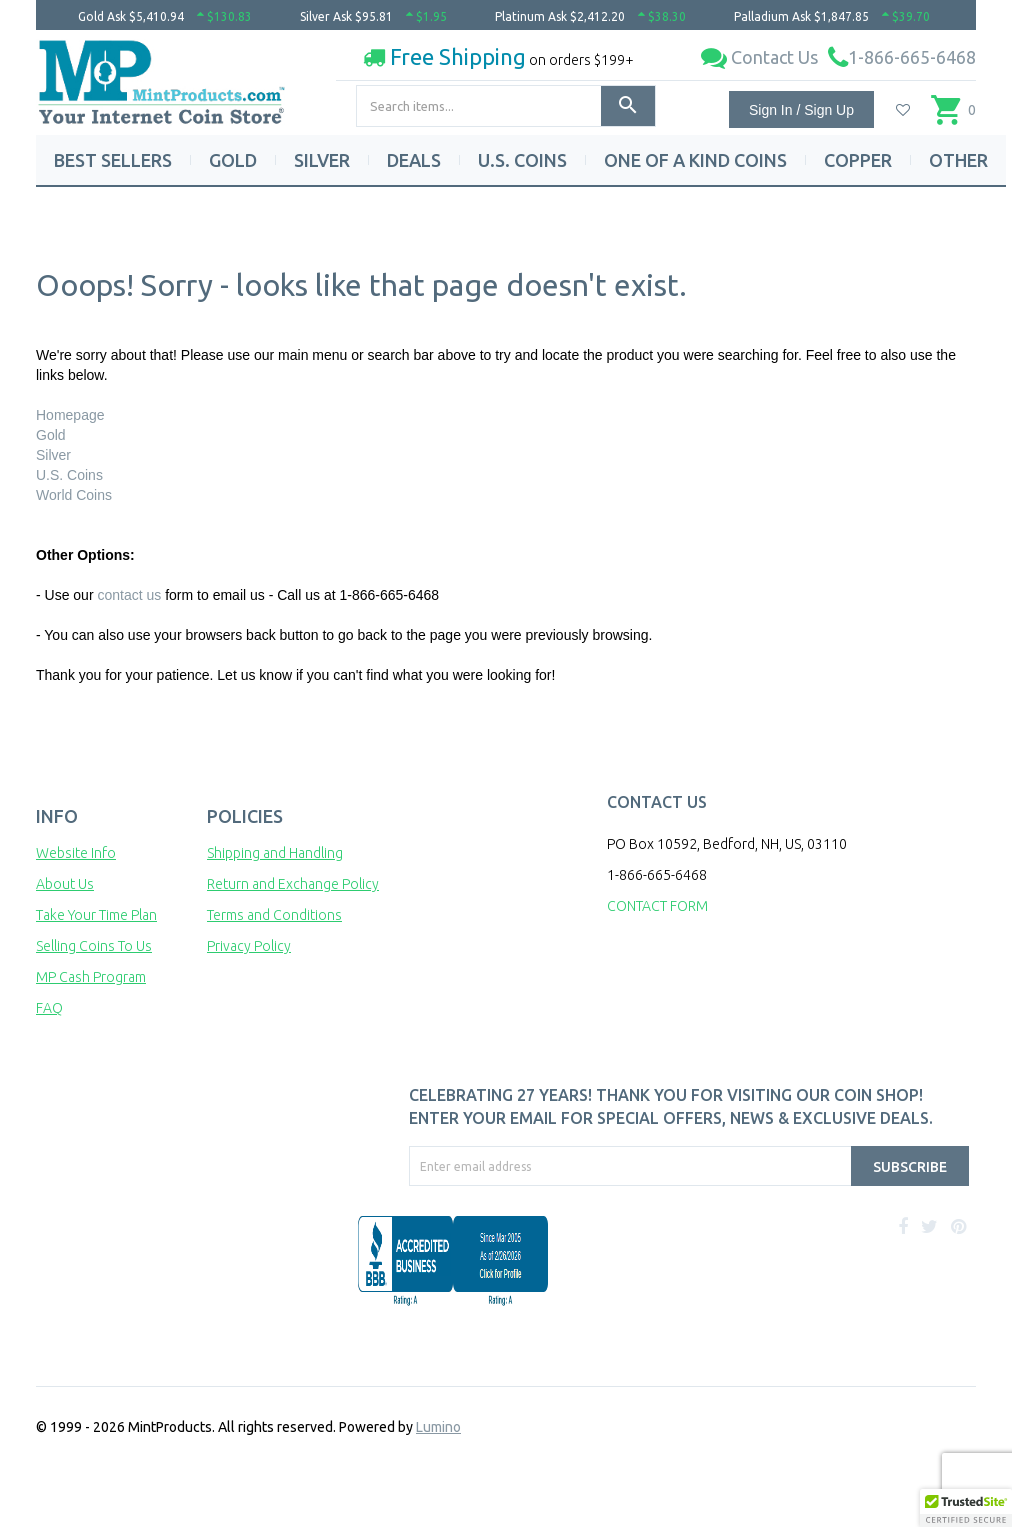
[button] (966, 1508)
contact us (129, 595)
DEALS (414, 160)
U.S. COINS (522, 160)
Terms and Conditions (274, 915)
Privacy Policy (249, 946)
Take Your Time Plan (96, 915)
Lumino (438, 1427)
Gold (51, 435)
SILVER (322, 160)
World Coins (74, 495)
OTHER (958, 160)
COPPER (858, 160)
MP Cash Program (91, 977)
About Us (65, 884)
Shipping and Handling (275, 853)
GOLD (233, 160)
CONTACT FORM (657, 906)
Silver (53, 455)
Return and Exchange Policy (293, 884)
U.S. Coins (69, 475)
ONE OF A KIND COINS (695, 160)
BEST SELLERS (113, 160)
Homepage (70, 415)
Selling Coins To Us (94, 946)
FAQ (49, 1008)
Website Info (76, 853)
